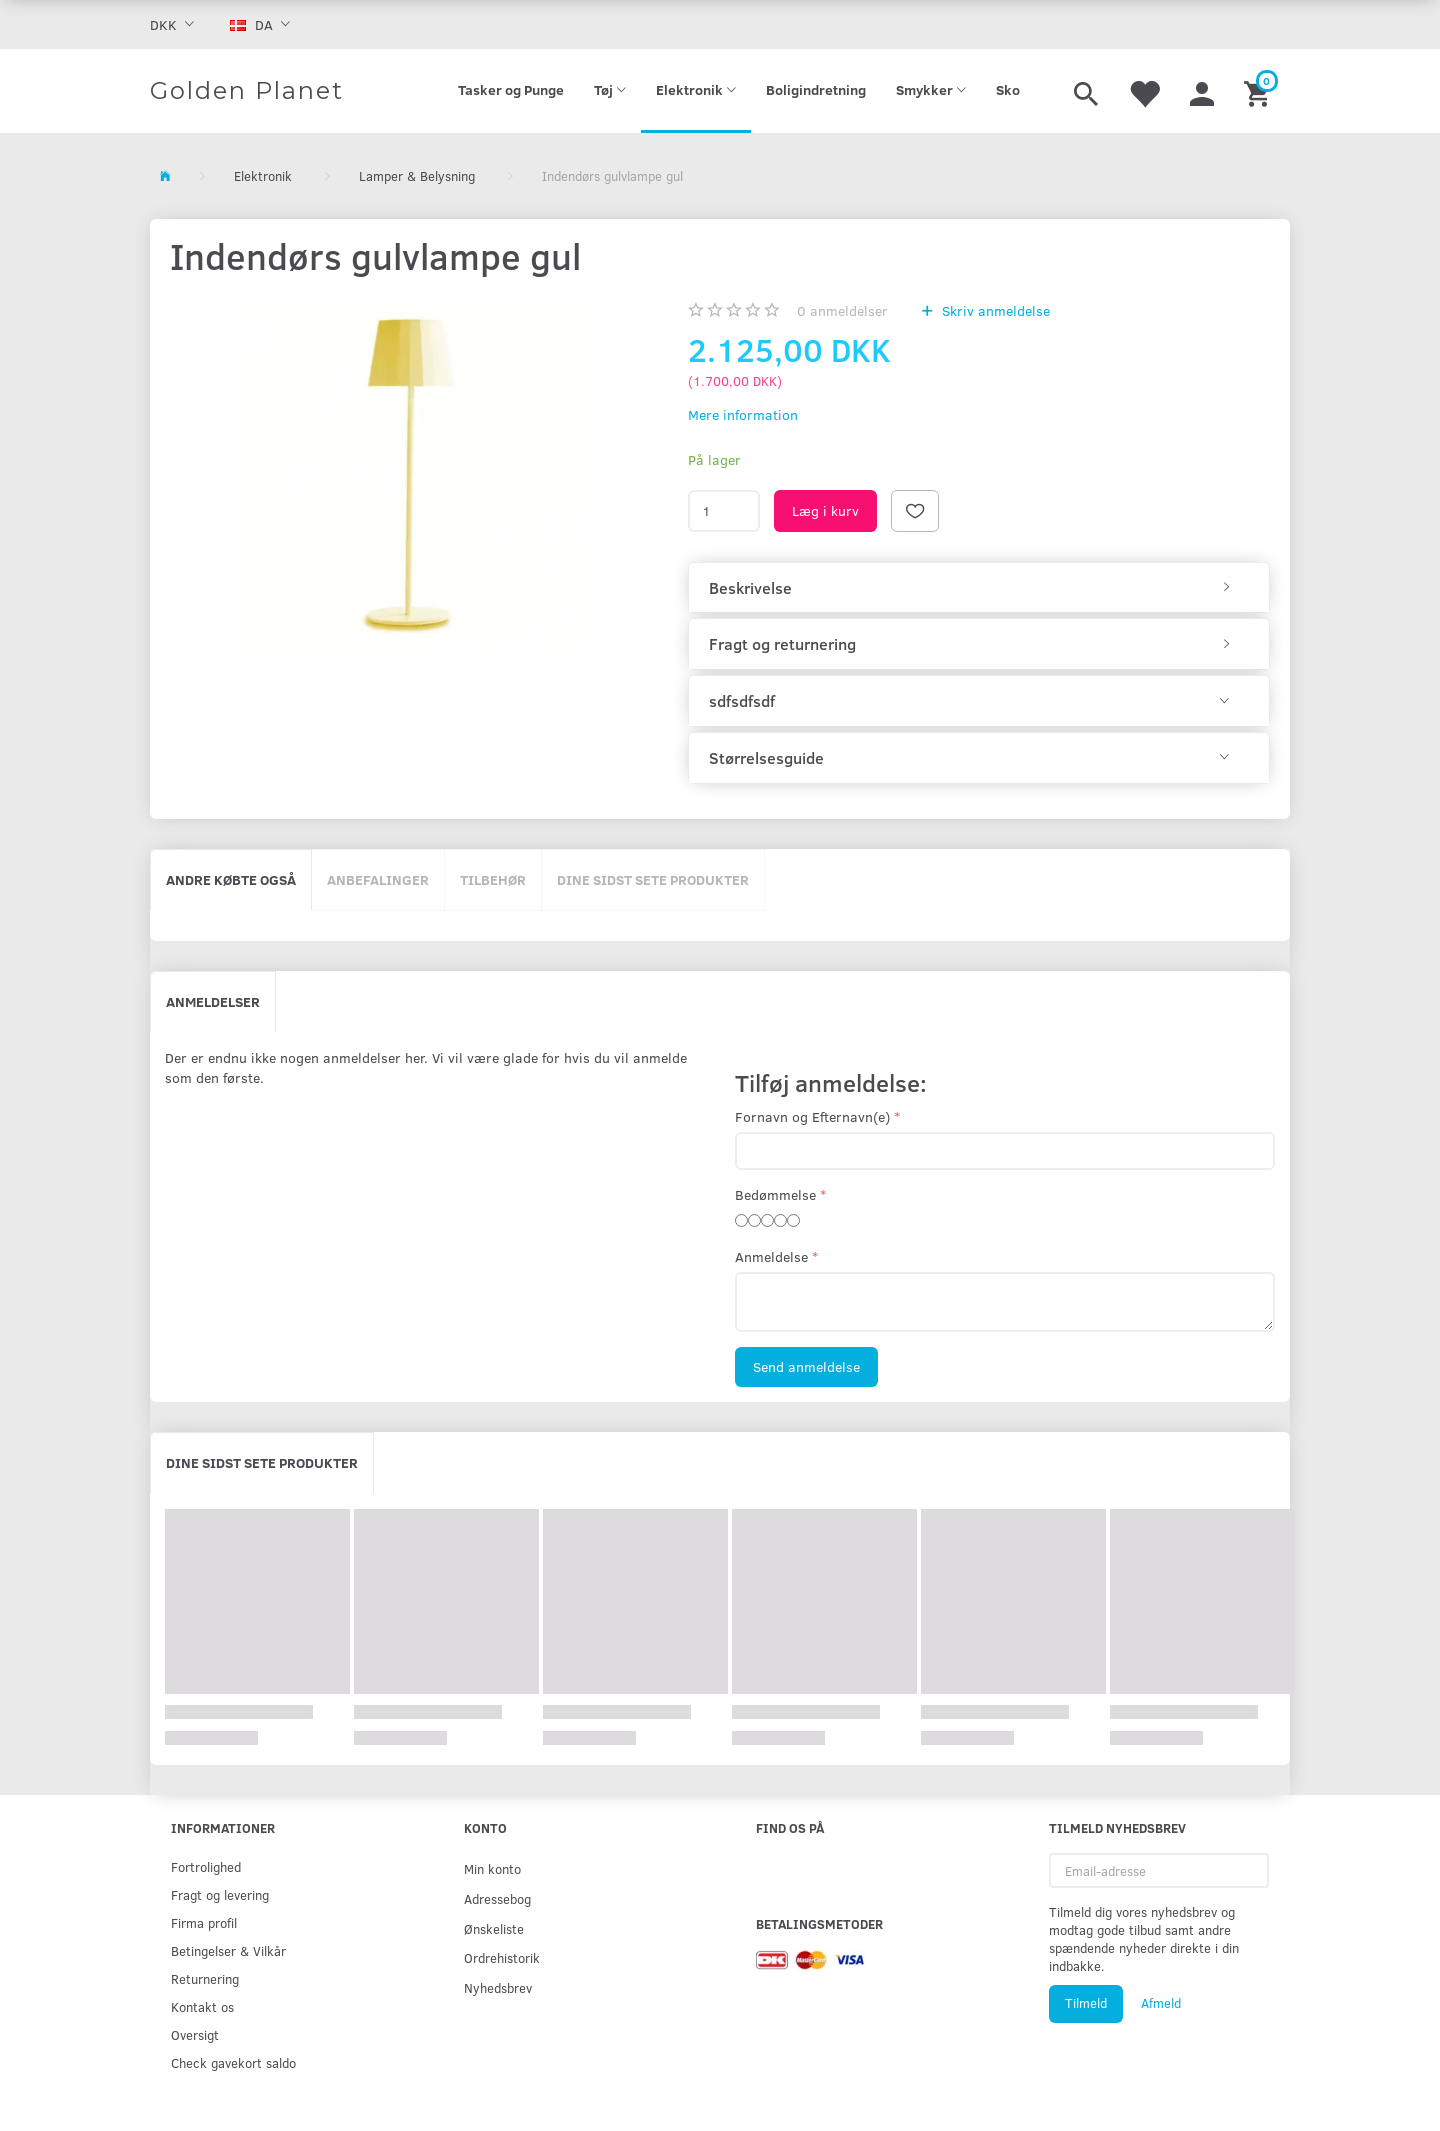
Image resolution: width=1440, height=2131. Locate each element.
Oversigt (195, 2034)
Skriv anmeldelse (994, 310)
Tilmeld (1086, 2003)
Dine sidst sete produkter (653, 879)
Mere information (743, 414)
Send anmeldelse (806, 1366)
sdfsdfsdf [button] (742, 701)
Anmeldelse (771, 1256)
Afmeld (1161, 2003)
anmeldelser (842, 310)
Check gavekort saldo (233, 2062)
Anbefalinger (378, 879)
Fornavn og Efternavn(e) (812, 1116)
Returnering (205, 1978)
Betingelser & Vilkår (228, 1950)
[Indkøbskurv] (1259, 91)
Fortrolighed (206, 1866)
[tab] (979, 588)
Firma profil (204, 1922)
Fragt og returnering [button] (782, 644)
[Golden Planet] (247, 91)
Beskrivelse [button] (750, 588)
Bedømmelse (775, 1194)
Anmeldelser (213, 1001)
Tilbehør (493, 879)
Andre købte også (231, 879)
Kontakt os (202, 2006)
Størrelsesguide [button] (766, 758)
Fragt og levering (220, 1894)
